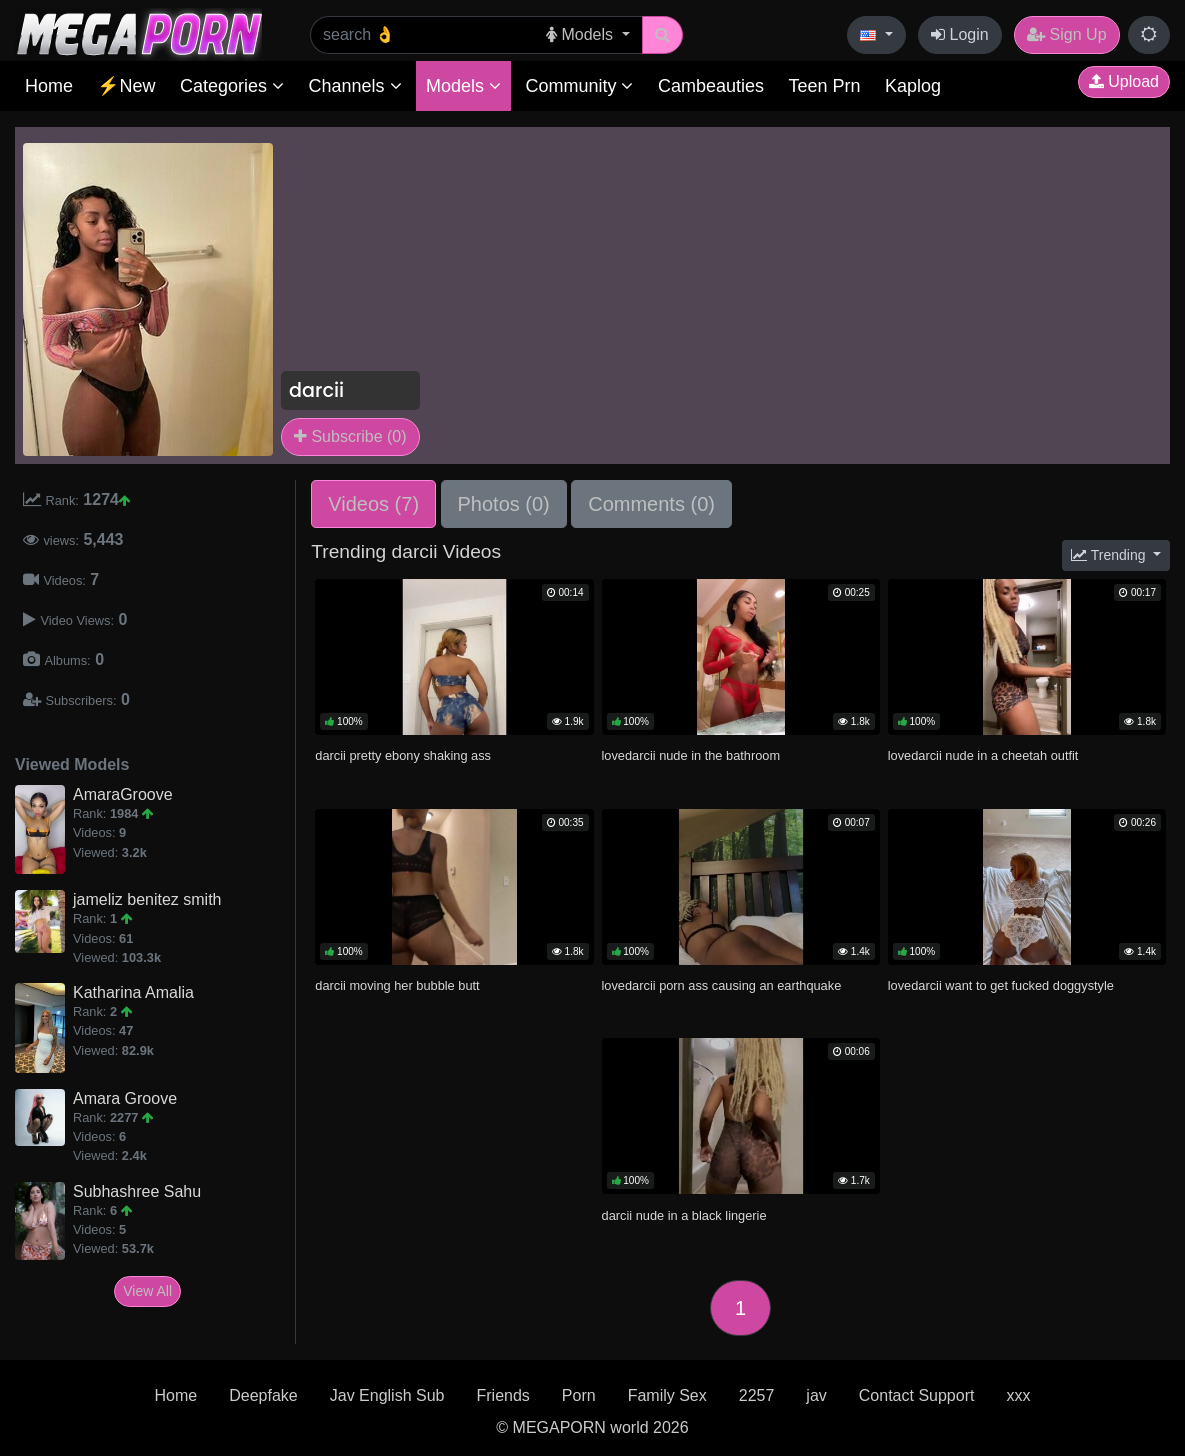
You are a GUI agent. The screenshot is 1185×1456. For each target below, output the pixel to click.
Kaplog (913, 86)
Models (463, 86)
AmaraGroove (123, 794)
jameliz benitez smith (147, 899)
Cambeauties (711, 86)
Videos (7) (373, 504)
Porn (579, 1395)
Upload (1124, 81)
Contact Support (917, 1395)
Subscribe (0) (350, 436)
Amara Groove (125, 1098)
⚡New (126, 86)
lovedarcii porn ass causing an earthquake (722, 985)
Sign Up (1066, 34)
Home (49, 86)
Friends (502, 1395)
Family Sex (667, 1395)
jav (816, 1395)
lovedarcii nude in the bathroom (691, 755)
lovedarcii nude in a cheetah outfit (983, 755)
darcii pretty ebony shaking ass (403, 755)
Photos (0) (504, 504)
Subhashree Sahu (137, 1191)
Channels (354, 86)
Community (579, 86)
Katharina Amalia (133, 992)
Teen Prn (824, 86)
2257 (757, 1395)
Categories (232, 86)
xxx (1018, 1395)
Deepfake (263, 1395)
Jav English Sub (387, 1395)
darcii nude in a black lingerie (684, 1215)
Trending (1110, 555)
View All (147, 1291)
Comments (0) (651, 504)
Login (960, 34)
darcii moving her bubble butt (397, 985)
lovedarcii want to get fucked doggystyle (1001, 985)
